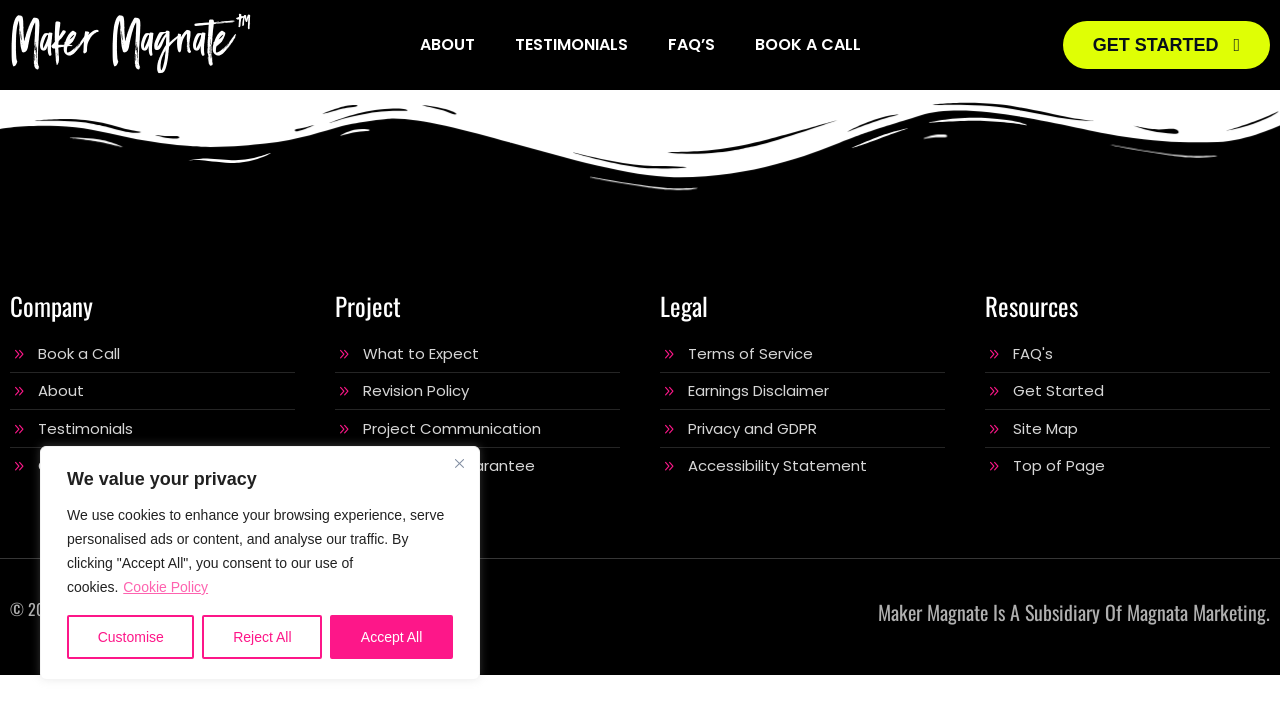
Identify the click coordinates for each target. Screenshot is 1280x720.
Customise (131, 637)
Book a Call (808, 44)
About (447, 44)
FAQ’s (691, 44)
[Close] (459, 463)
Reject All (262, 637)
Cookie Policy (165, 587)
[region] (260, 563)
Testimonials (571, 44)
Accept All (391, 637)
